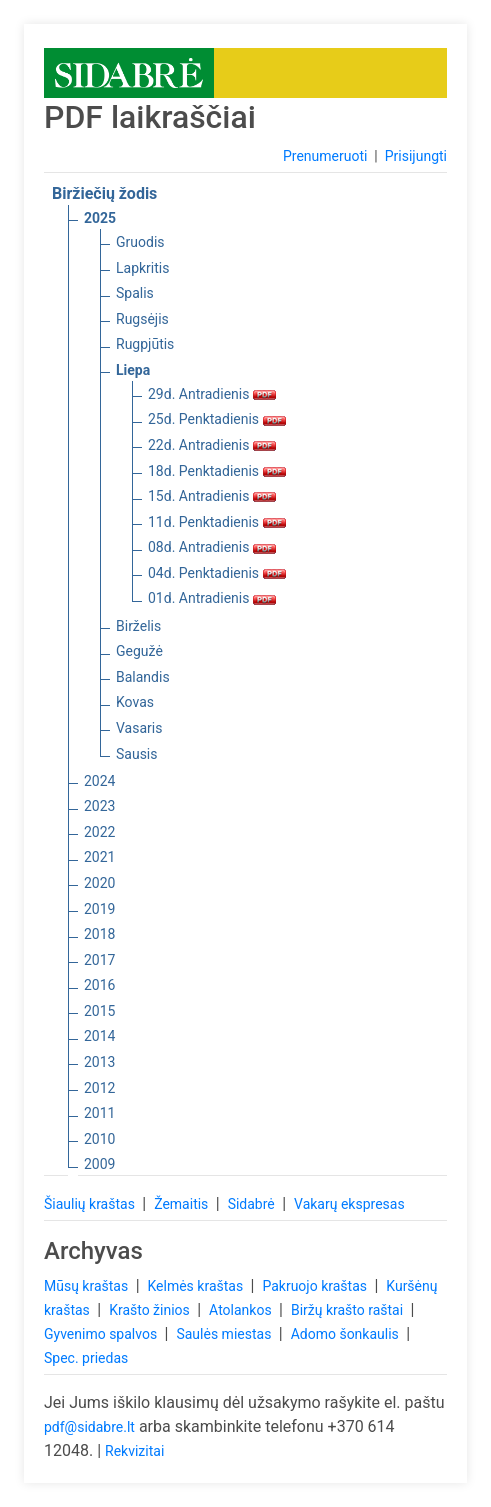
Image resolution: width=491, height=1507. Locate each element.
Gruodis (140, 242)
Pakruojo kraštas (316, 1286)
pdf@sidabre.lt (89, 1427)
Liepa (133, 370)
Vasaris (139, 728)
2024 (99, 781)
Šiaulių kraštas (91, 1204)
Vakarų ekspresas (349, 1204)
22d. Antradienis (212, 445)
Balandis (143, 677)
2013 (99, 1062)
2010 (99, 1139)
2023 (99, 806)
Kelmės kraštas (196, 1286)
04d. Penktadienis (217, 573)
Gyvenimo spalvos (102, 1334)
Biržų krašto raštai (349, 1310)
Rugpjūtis (145, 344)
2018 (99, 934)
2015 (99, 1011)
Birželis (138, 626)
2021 (99, 857)
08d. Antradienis (212, 547)
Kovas (135, 702)
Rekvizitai (134, 1451)
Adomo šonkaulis (347, 1334)
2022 (99, 832)
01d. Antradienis (212, 598)
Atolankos (242, 1310)
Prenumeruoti (325, 156)
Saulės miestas (225, 1334)
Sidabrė (253, 1204)
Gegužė (139, 651)
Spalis (135, 293)
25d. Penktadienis (217, 419)
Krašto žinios (151, 1310)
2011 (99, 1113)
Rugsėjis (142, 319)
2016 (99, 985)
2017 (99, 960)
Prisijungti (416, 156)
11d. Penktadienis (217, 522)
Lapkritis (142, 268)
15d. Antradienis (212, 496)
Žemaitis (183, 1204)
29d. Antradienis (212, 394)
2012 (99, 1088)
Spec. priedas (86, 1358)
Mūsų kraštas (88, 1286)
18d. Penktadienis (217, 471)
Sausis (137, 754)
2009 (99, 1164)
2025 (100, 218)
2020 (99, 883)
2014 (99, 1036)
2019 (99, 909)
